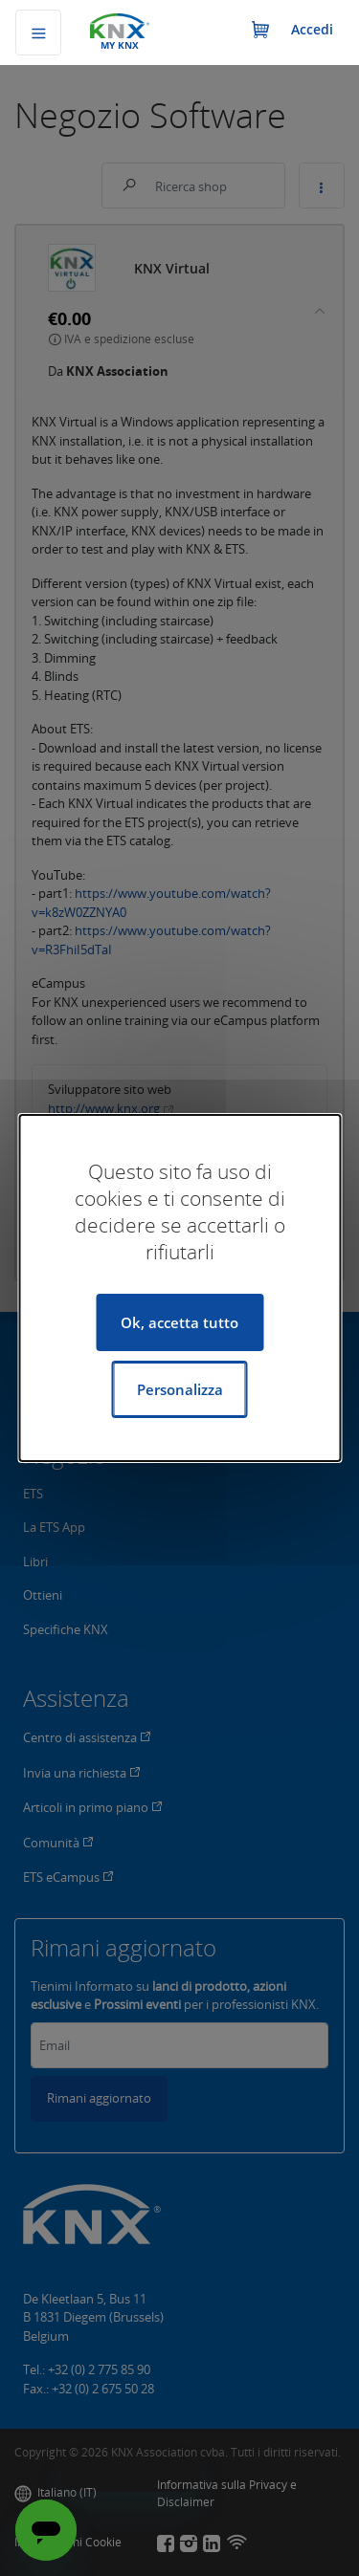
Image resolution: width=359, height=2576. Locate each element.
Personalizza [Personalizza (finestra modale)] (180, 1389)
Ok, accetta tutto (179, 1322)
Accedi (312, 29)
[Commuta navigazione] (38, 32)
